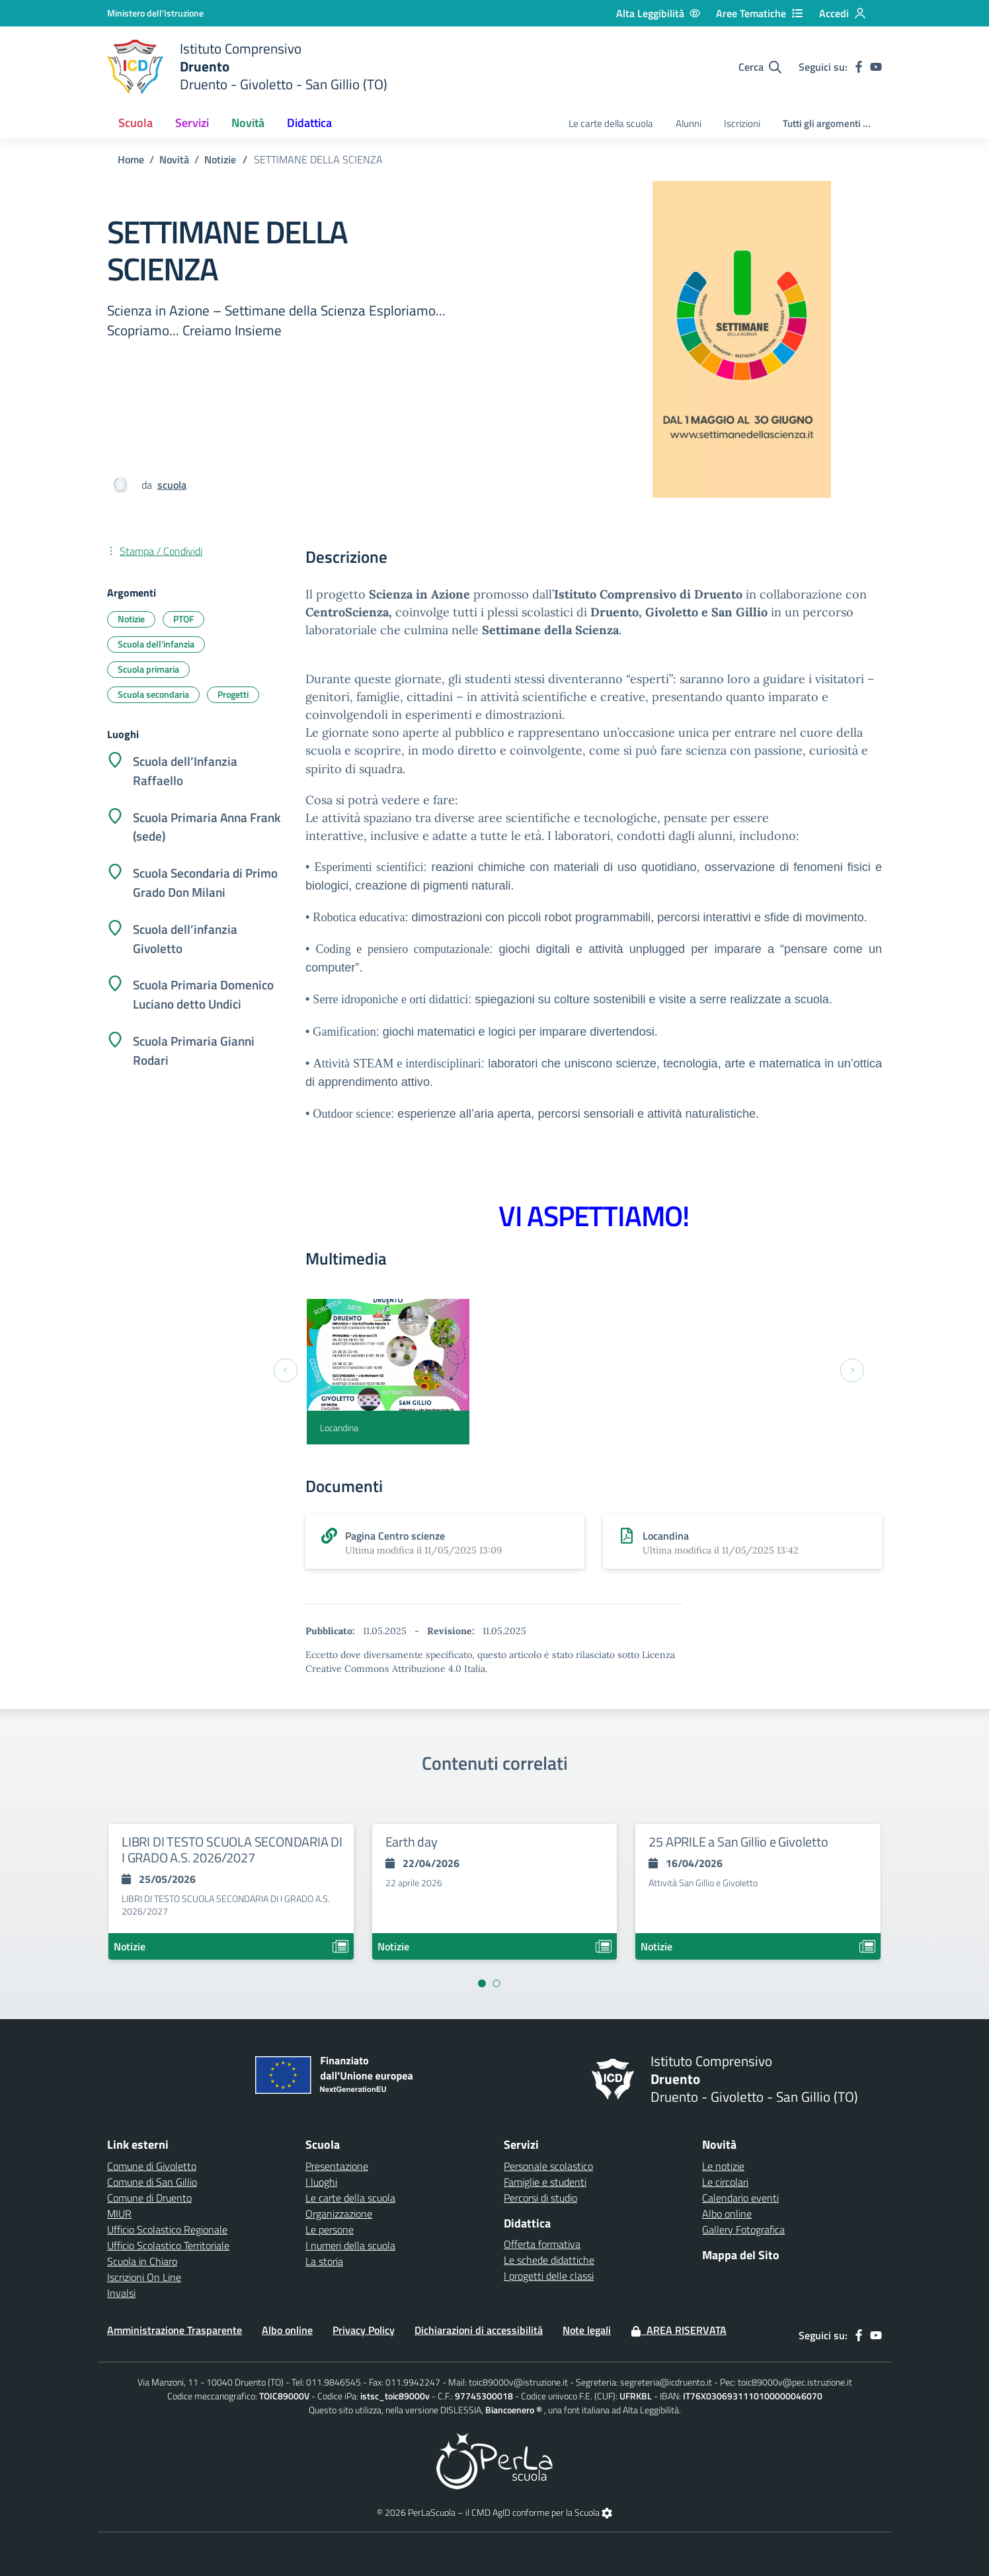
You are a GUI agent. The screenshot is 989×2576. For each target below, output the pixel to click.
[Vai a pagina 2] (496, 1983)
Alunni (688, 123)
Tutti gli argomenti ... (827, 123)
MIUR (119, 2214)
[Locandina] (388, 1371)
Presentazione (336, 2166)
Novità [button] (247, 123)
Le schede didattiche (549, 2260)
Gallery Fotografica (743, 2229)
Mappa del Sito (740, 2255)
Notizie (220, 159)
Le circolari (725, 2182)
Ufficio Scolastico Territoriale (168, 2245)
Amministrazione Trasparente (174, 2330)
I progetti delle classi (549, 2276)
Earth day (411, 1841)
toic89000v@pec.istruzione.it (795, 2382)
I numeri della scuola (350, 2245)
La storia (324, 2261)
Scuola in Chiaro (142, 2261)
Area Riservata (679, 2330)
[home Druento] (247, 67)
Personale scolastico (548, 2166)
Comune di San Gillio (152, 2182)
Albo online (727, 2214)
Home (131, 159)
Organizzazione (338, 2214)
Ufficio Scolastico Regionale (167, 2229)
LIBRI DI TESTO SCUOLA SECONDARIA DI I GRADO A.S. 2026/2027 (232, 1849)
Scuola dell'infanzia (156, 644)
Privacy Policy (364, 2330)
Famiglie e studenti (545, 2182)
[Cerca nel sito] (759, 66)
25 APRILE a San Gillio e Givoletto (738, 1841)
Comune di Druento (149, 2198)
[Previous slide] (285, 1370)
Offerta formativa (542, 2244)
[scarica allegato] (444, 1542)
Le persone (329, 2229)
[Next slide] (852, 1370)
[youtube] (876, 67)
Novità (174, 159)
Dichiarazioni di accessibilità (479, 2330)
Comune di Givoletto (151, 2166)
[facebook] (859, 67)
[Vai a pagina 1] (482, 1983)
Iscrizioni (742, 123)
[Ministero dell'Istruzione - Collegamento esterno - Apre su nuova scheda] (155, 13)
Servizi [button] (192, 123)
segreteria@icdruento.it (666, 2382)
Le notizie (723, 2166)
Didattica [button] (309, 123)
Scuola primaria (148, 669)
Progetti (233, 694)
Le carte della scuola (611, 123)
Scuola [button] (135, 123)
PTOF (183, 619)
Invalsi (121, 2293)
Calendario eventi (740, 2198)
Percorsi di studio (540, 2198)
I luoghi (321, 2182)
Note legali (587, 2330)
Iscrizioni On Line (144, 2277)
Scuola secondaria (153, 694)
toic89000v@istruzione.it (518, 2382)
